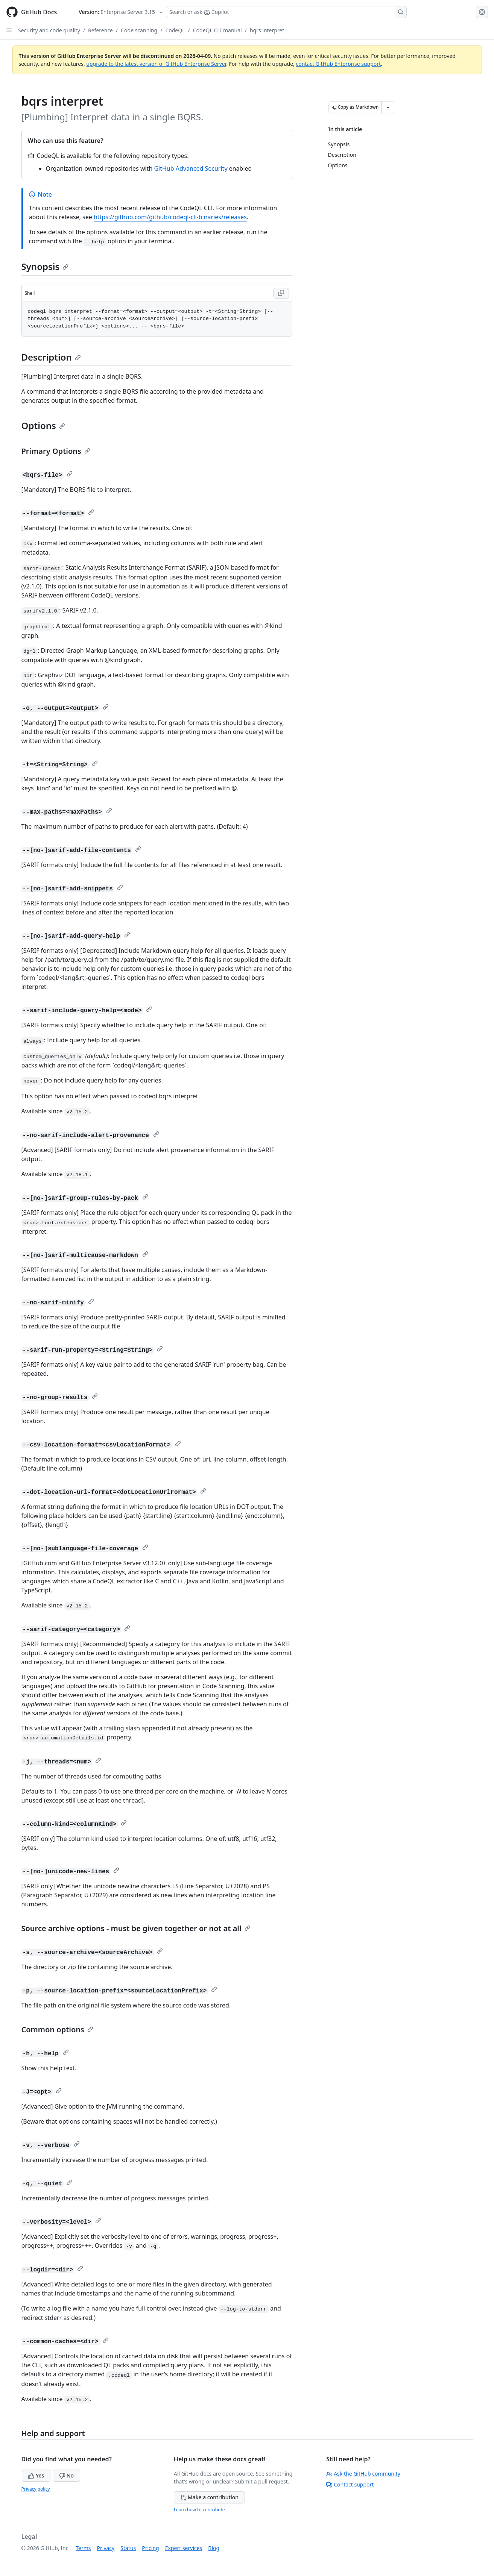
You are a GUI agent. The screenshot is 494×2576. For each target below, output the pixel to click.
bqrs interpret (267, 30)
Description (51, 357)
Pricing (150, 2548)
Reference (100, 30)
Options (43, 425)
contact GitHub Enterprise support (338, 63)
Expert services (183, 2548)
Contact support (350, 2484)
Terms (83, 2548)
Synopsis (45, 266)
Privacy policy (35, 2489)
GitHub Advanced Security (190, 168)
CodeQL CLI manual (217, 30)
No (66, 2475)
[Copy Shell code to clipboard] (281, 293)
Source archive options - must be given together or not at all (136, 1928)
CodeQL (175, 30)
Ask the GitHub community (363, 2473)
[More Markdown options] (388, 107)
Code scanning (139, 30)
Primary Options (55, 451)
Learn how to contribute (199, 2509)
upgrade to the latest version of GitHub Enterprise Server (156, 63)
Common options (57, 2029)
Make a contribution (209, 2497)
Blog (213, 2548)
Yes (36, 2475)
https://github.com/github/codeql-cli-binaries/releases (170, 217)
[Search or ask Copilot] (286, 12)
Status (128, 2548)
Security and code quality (49, 30)
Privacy (106, 2548)
